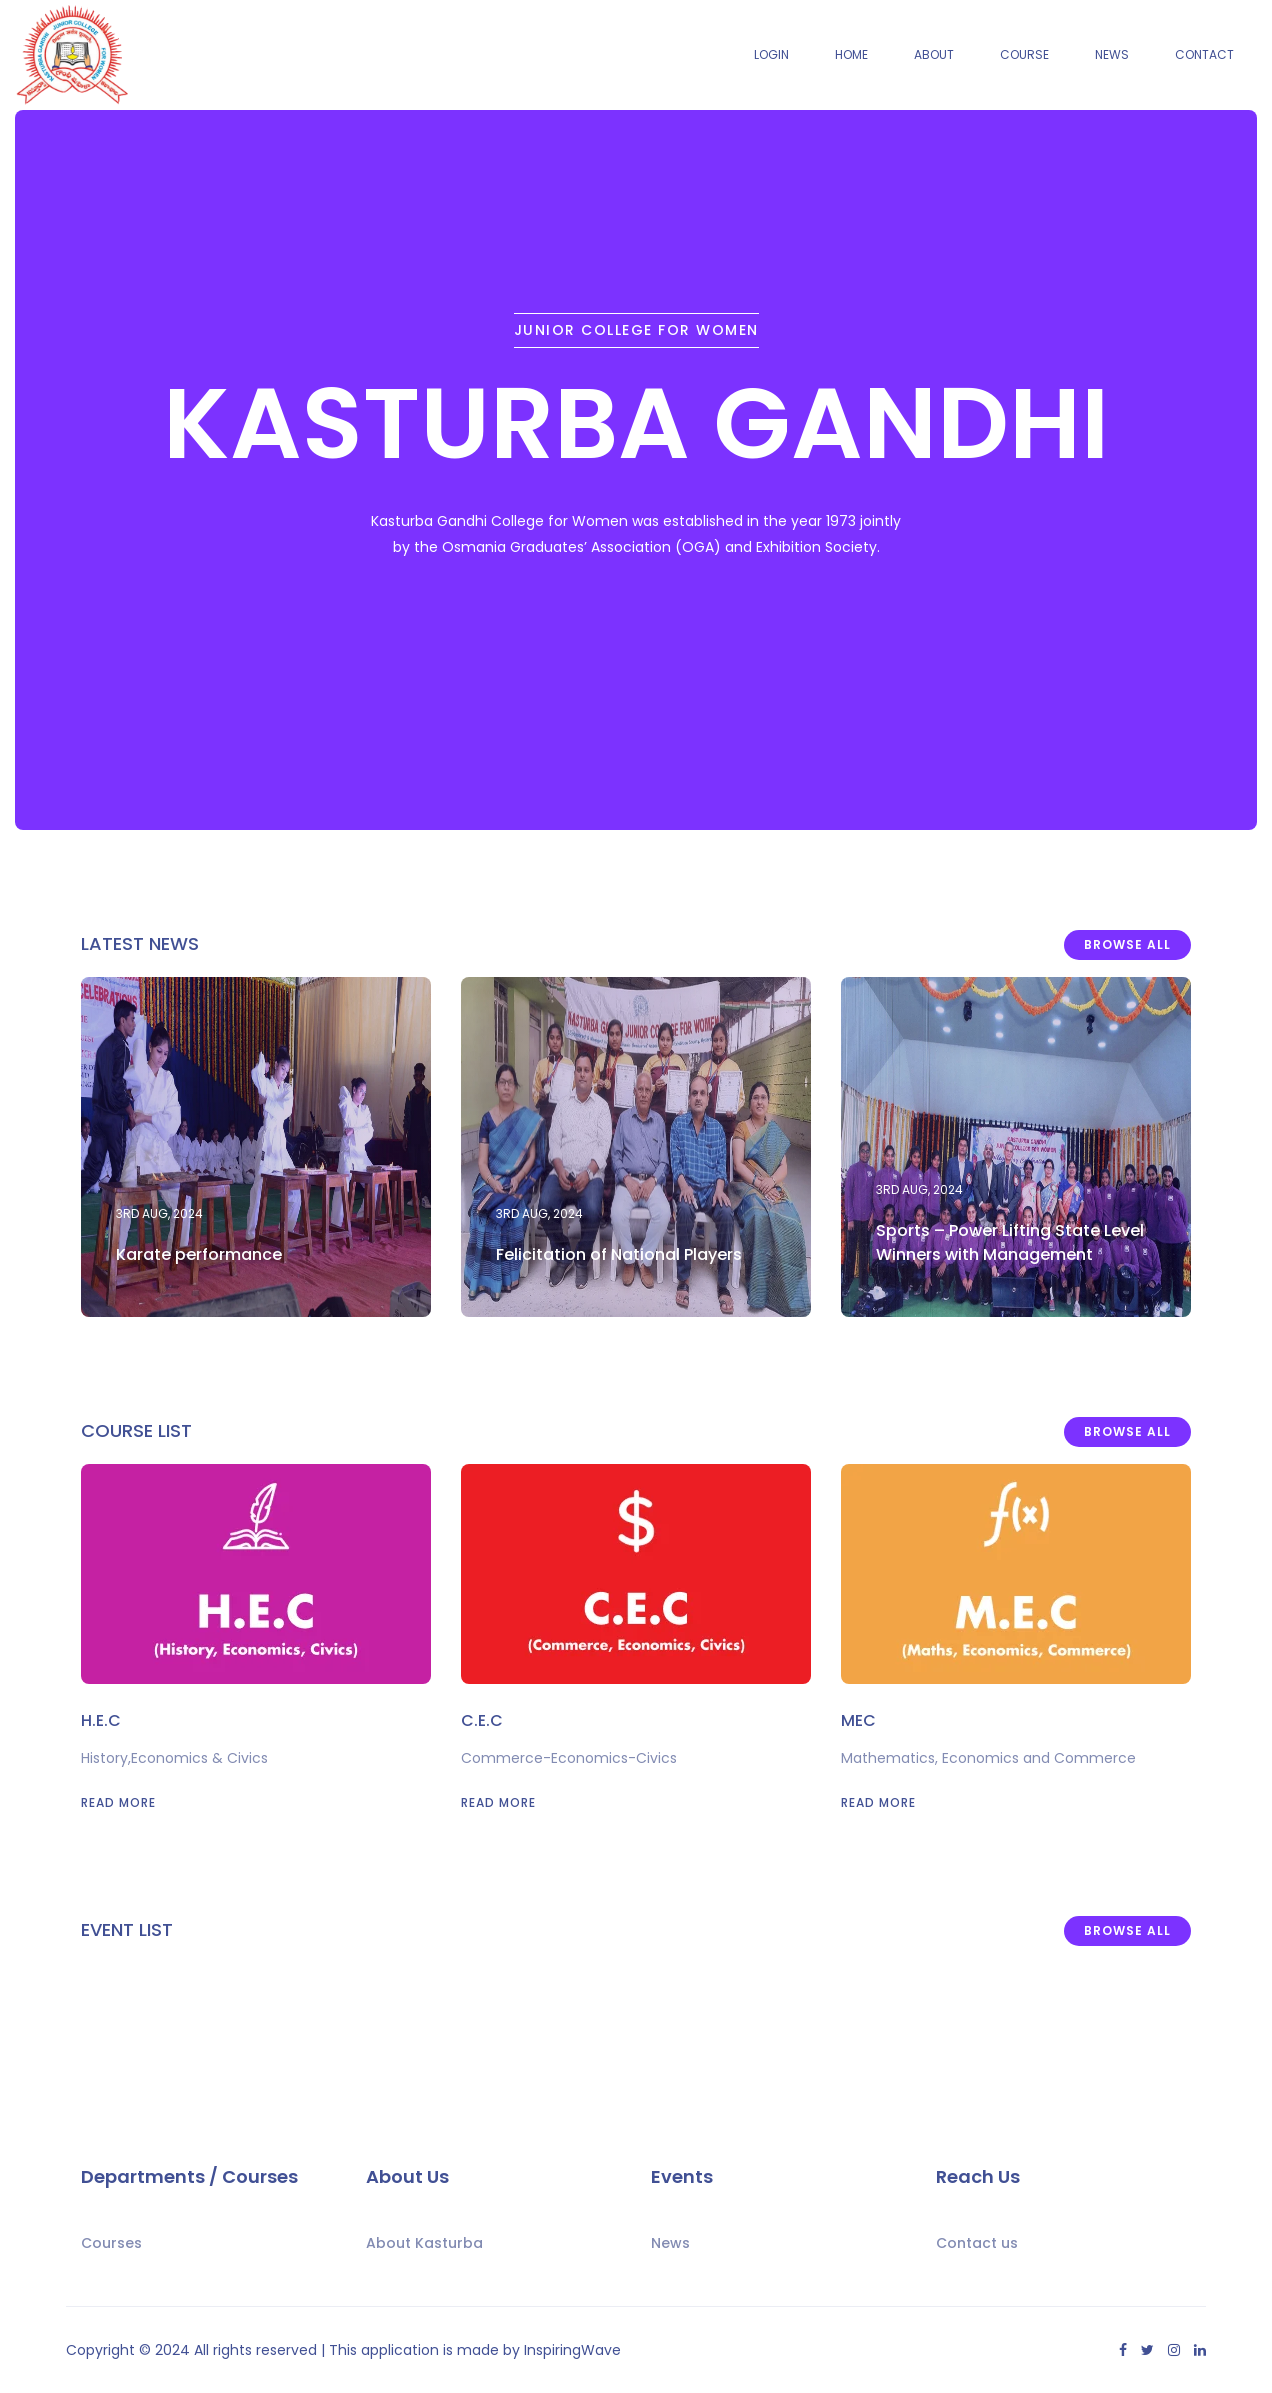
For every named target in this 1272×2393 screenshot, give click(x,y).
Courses (111, 2243)
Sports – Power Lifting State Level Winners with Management (1010, 1242)
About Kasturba (424, 2243)
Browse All (1127, 944)
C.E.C (482, 1720)
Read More (118, 1802)
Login (771, 54)
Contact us (977, 2243)
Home (851, 54)
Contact (1204, 54)
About (934, 54)
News (1112, 54)
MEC (858, 1720)
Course (1024, 54)
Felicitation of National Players (619, 1254)
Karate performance (199, 1254)
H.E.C (101, 1720)
